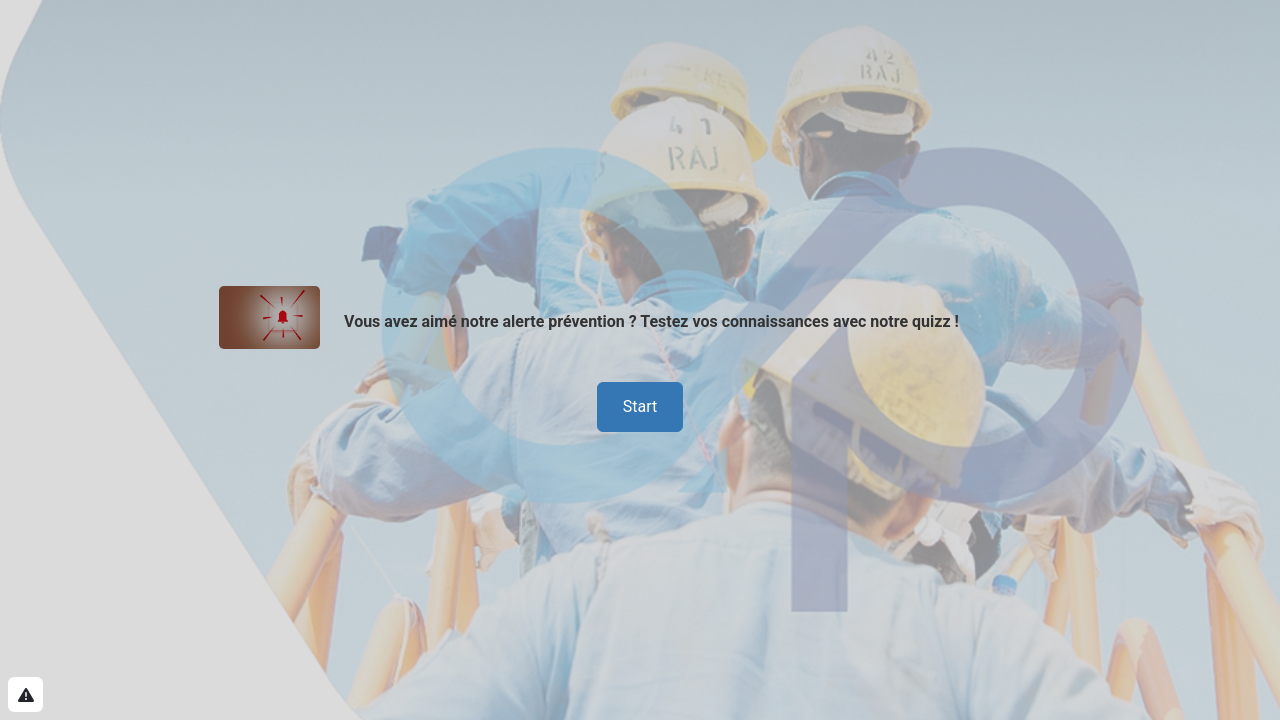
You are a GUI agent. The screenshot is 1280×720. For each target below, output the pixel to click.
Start (640, 406)
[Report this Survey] (25, 694)
